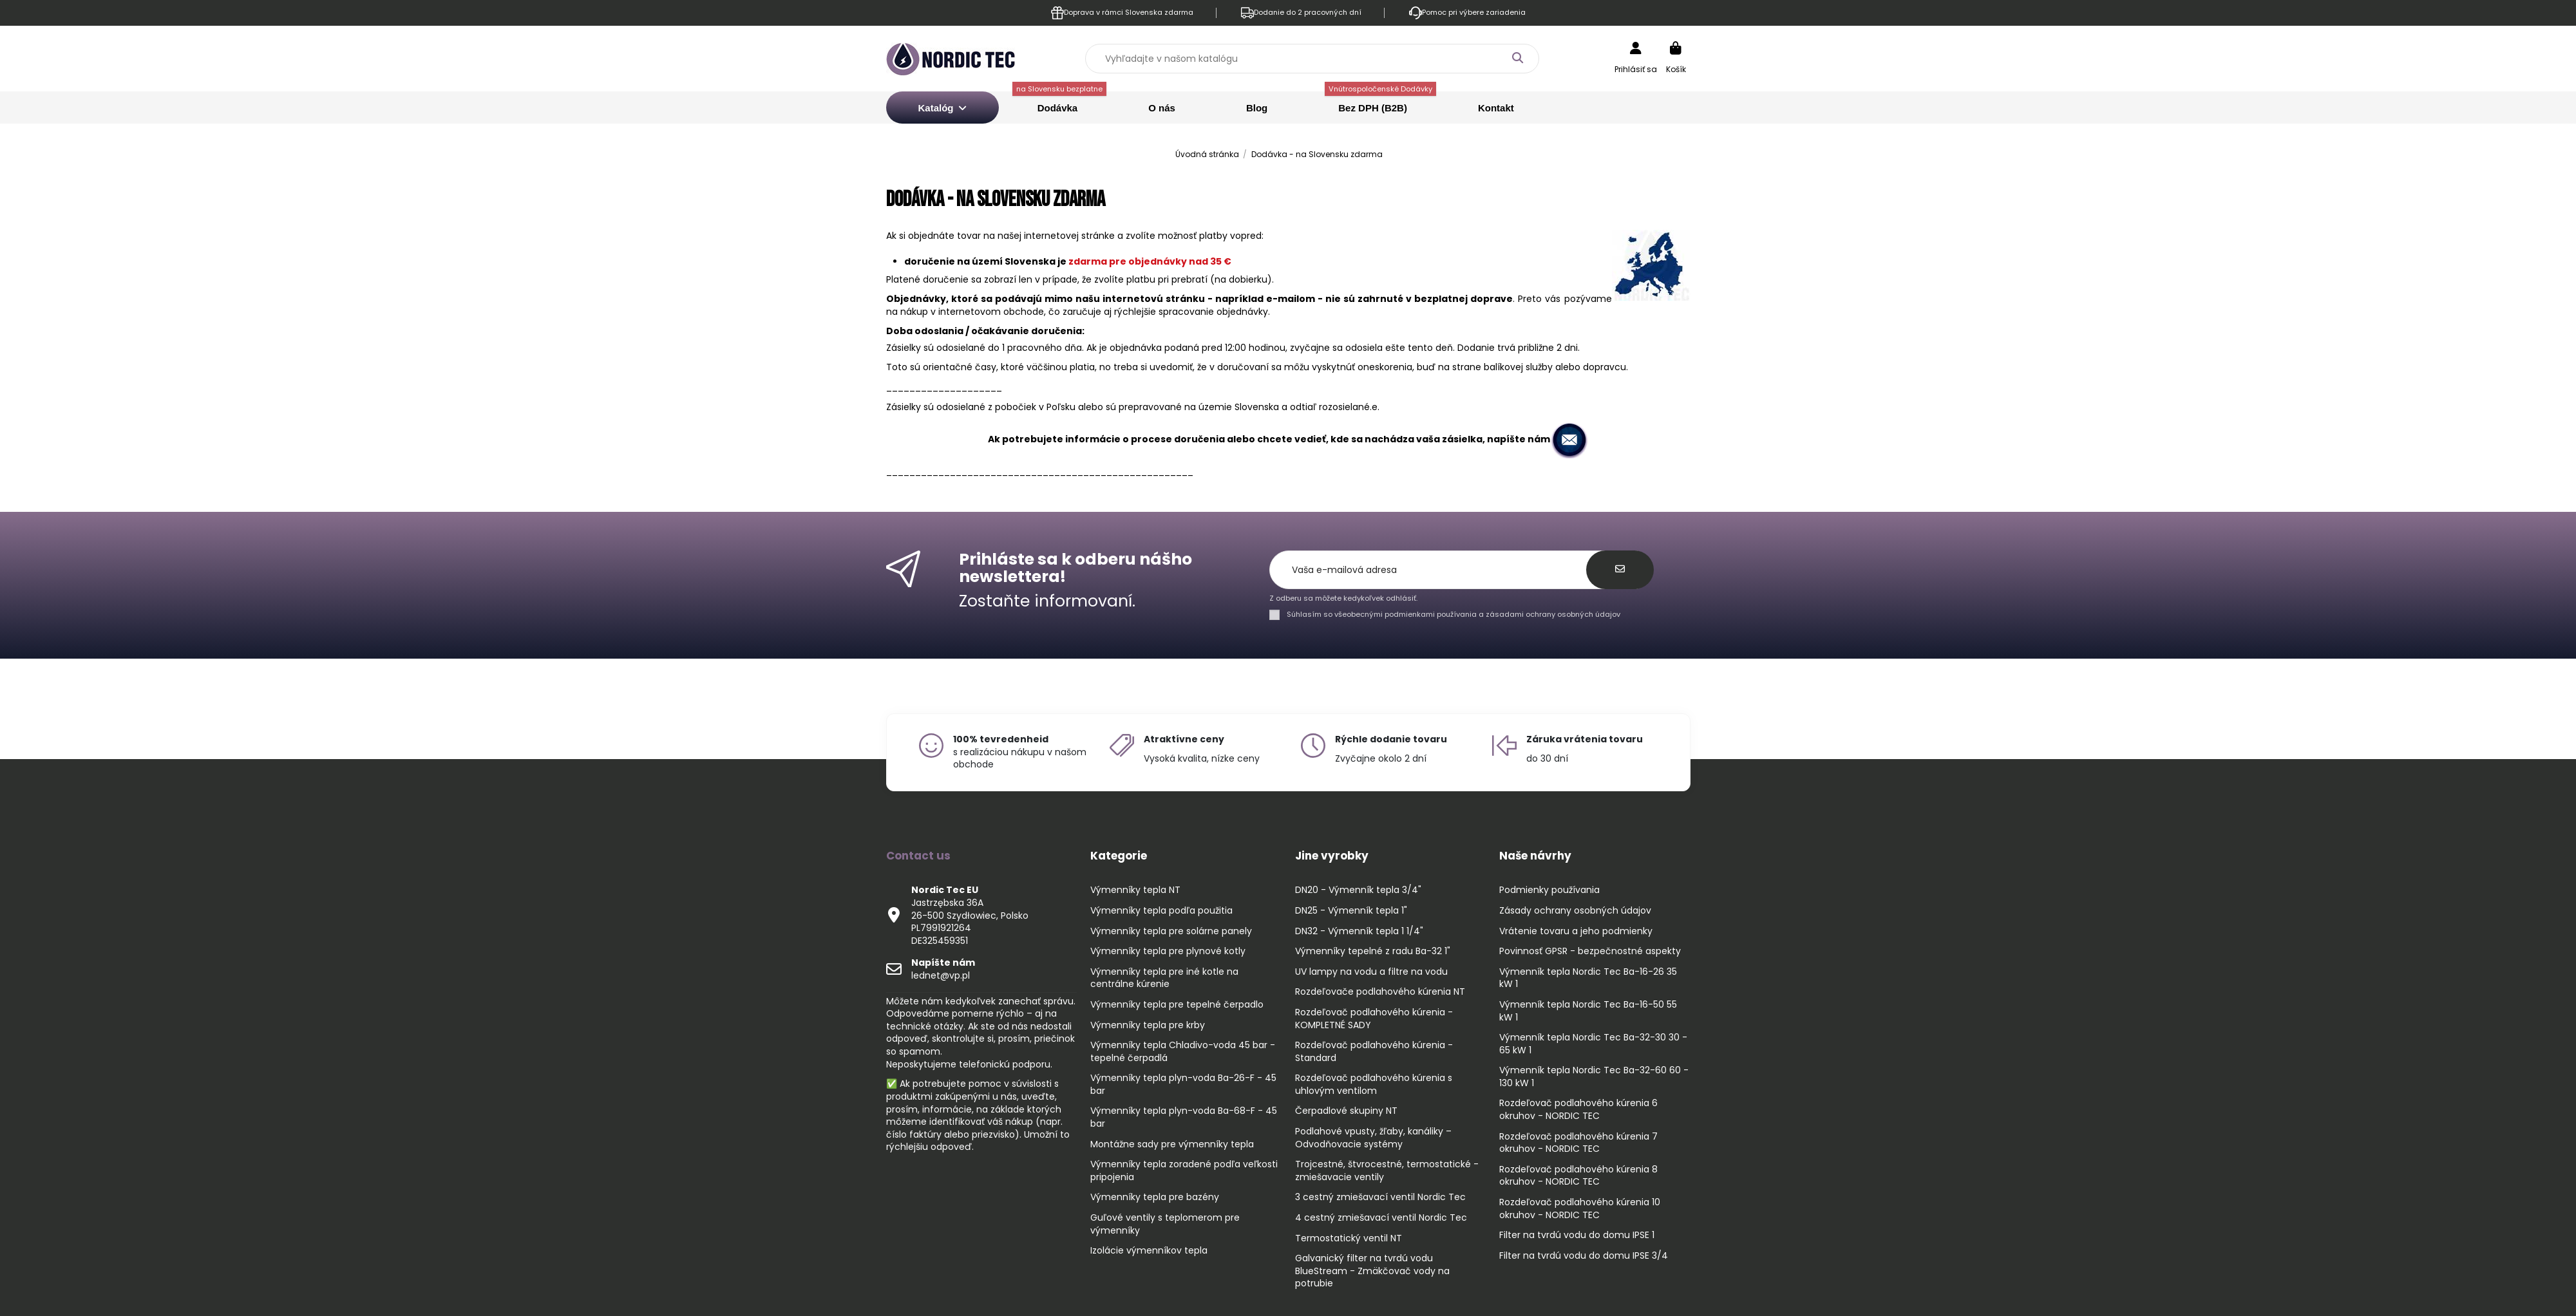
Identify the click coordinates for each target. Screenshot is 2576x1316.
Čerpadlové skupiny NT (1346, 1111)
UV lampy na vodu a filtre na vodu (1371, 972)
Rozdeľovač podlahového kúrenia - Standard (1374, 1051)
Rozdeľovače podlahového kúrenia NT (1380, 992)
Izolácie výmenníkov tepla (1149, 1251)
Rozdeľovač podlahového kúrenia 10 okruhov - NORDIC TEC (1579, 1208)
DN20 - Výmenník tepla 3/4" (1358, 890)
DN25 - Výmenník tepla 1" (1351, 911)
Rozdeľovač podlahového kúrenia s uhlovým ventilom (1373, 1084)
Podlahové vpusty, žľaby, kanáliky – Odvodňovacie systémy (1373, 1138)
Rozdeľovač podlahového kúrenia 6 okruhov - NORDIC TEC (1578, 1109)
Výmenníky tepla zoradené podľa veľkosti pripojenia (1184, 1170)
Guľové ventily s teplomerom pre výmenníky (1165, 1224)
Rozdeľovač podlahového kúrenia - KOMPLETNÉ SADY (1374, 1018)
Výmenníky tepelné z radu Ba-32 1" (1372, 951)
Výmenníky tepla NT (1135, 890)
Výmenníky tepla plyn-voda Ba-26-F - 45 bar (1183, 1084)
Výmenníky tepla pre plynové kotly (1167, 951)
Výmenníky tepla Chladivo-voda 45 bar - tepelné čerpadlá (1182, 1051)
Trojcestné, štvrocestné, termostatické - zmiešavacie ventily (1387, 1170)
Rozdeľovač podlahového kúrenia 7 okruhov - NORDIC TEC (1578, 1143)
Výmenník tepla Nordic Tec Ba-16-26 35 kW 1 (1588, 978)
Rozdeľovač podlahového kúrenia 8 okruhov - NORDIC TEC (1578, 1176)
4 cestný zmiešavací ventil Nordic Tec (1381, 1218)
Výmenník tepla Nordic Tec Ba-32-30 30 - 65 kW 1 (1593, 1044)
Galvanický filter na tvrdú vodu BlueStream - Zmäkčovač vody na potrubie (1372, 1271)
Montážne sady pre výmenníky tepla (1172, 1144)
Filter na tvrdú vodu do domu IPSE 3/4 (1583, 1256)
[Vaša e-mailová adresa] (1435, 570)
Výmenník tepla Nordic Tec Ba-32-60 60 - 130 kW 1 (1594, 1076)
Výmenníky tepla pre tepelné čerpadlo (1177, 1005)
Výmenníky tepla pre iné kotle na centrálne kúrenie (1164, 978)
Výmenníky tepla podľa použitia (1161, 911)
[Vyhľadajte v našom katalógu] (1517, 58)
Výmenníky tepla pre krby (1147, 1025)
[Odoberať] (1620, 569)
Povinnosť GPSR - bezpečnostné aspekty (1590, 951)
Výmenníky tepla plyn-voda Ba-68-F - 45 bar (1183, 1117)
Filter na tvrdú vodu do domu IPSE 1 (1576, 1235)
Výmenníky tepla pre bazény (1154, 1197)
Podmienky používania (1549, 890)
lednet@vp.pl (943, 969)
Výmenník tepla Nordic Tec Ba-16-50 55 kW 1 (1588, 1011)
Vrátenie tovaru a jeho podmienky (1576, 931)
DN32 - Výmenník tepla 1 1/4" (1359, 931)
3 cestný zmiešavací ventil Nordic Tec (1380, 1197)
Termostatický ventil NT (1348, 1238)
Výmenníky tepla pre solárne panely (1171, 931)
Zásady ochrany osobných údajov (1575, 911)
